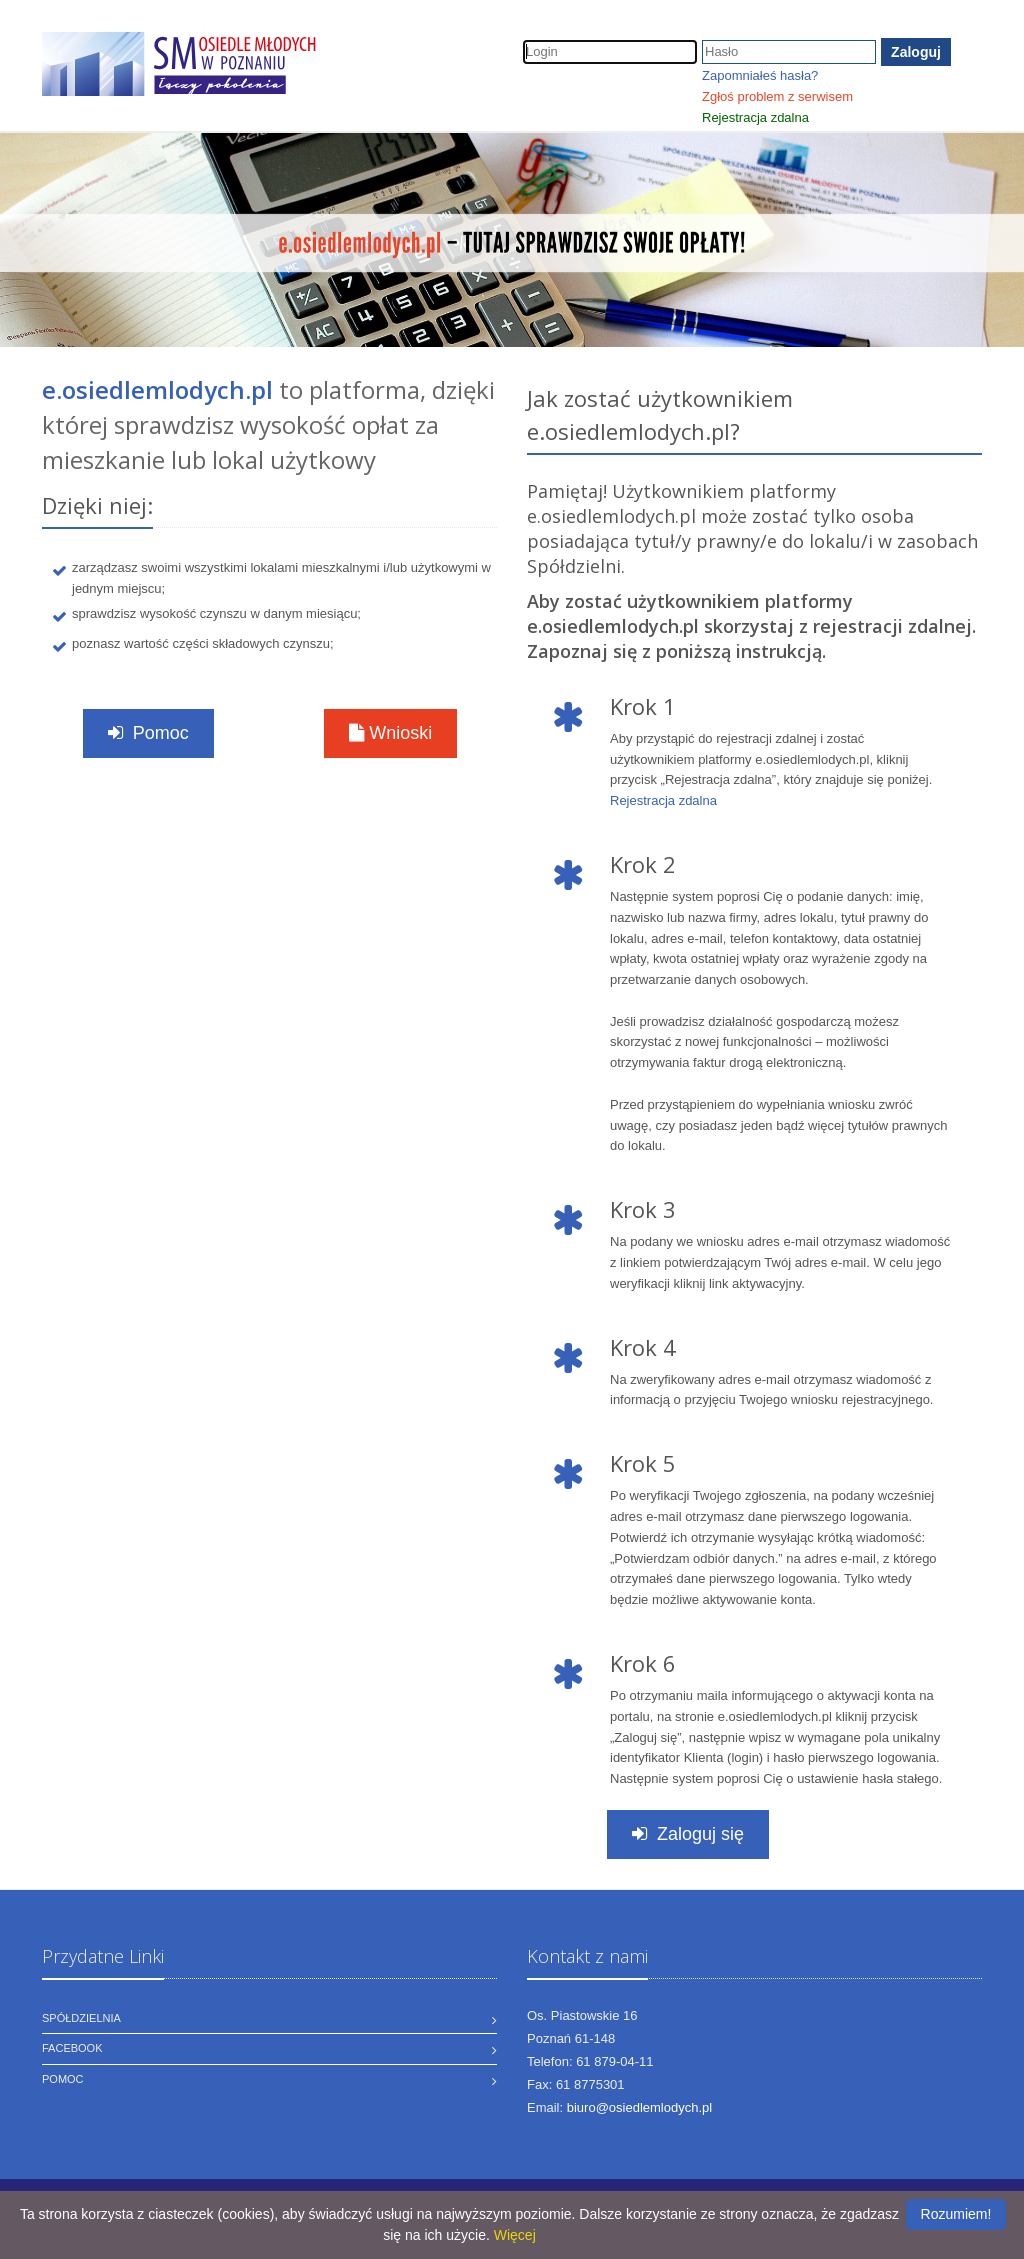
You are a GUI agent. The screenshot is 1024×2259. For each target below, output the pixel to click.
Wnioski (390, 733)
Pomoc (147, 733)
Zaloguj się (688, 1834)
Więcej (515, 2235)
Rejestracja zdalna (755, 117)
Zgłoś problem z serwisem (777, 96)
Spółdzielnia (81, 2018)
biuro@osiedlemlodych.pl (639, 2107)
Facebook (72, 2048)
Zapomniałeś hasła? (760, 75)
